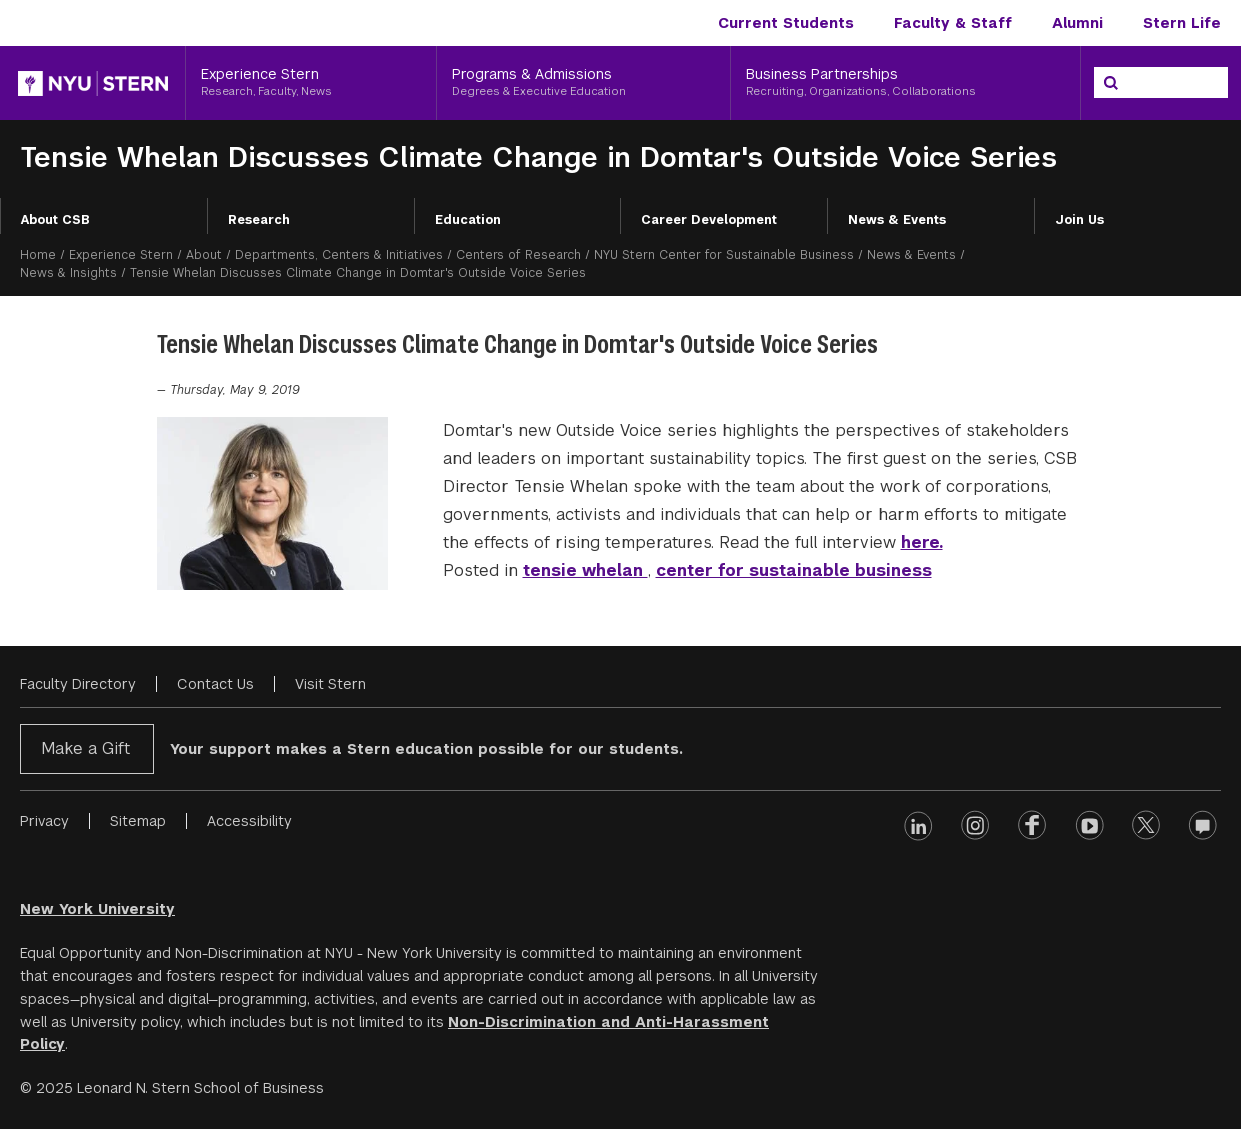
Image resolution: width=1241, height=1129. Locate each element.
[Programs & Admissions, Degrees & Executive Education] (583, 83)
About (204, 255)
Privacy (44, 821)
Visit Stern (330, 684)
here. (922, 542)
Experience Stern (121, 255)
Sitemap (138, 821)
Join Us (1079, 220)
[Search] (1111, 83)
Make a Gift (85, 748)
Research (259, 220)
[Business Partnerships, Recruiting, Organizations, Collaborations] (905, 83)
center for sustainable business (794, 570)
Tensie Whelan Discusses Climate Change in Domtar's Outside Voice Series (538, 157)
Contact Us (215, 684)
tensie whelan (585, 570)
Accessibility (249, 821)
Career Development (709, 220)
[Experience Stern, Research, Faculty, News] (311, 83)
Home (38, 255)
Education (468, 220)
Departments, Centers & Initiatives (339, 255)
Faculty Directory (78, 684)
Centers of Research (518, 255)
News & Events (897, 220)
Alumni (1077, 23)
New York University (97, 909)
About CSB (55, 220)
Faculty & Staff (953, 23)
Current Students (786, 23)
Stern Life (1182, 23)
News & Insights (68, 273)
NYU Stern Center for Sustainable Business (724, 255)
